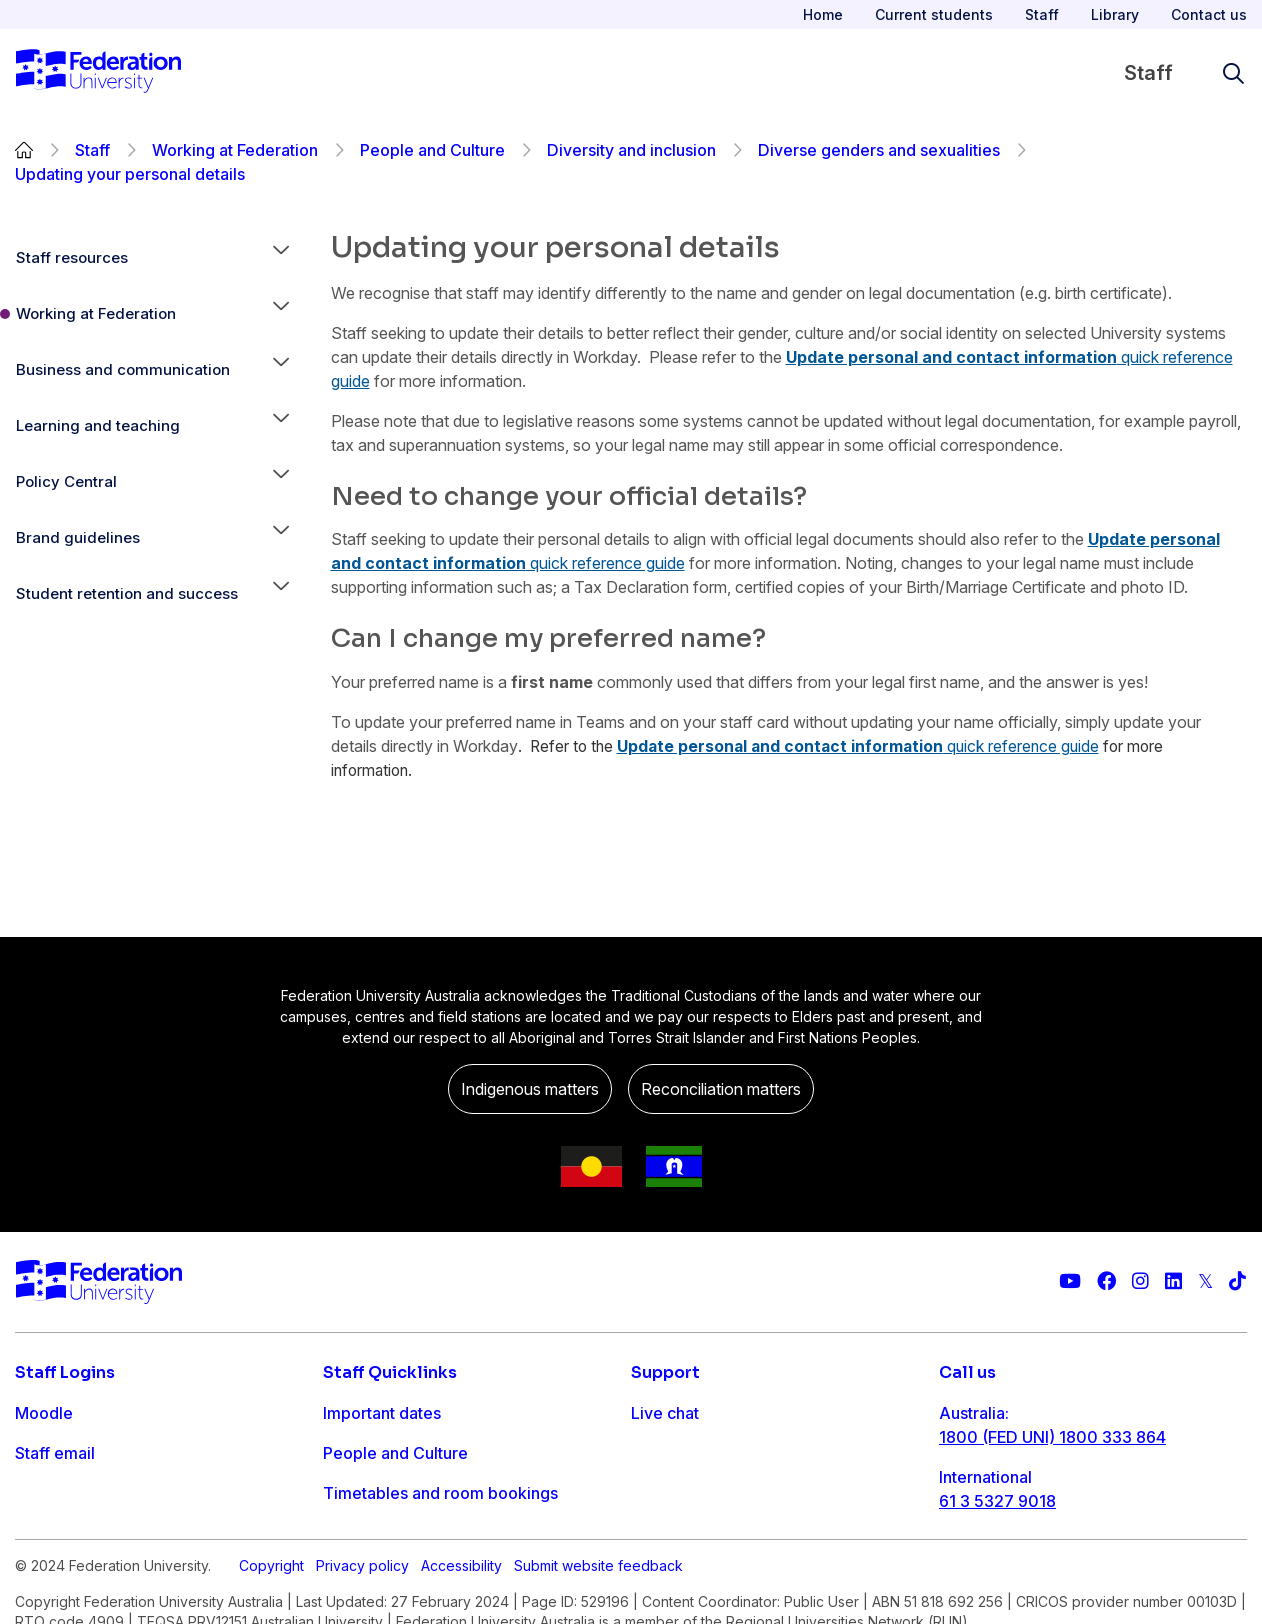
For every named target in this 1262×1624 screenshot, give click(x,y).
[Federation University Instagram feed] (1140, 1281)
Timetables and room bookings (440, 1493)
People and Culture (432, 150)
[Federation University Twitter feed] (1205, 1281)
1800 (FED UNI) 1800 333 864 (1052, 1437)
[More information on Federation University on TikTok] (1237, 1281)
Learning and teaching (98, 425)
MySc (36, 1573)
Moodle (44, 1413)
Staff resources (72, 257)
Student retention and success (127, 593)
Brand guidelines (78, 537)
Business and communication (123, 369)
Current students (934, 14)
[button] (281, 258)
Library (1115, 14)
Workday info (373, 1573)
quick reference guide (605, 563)
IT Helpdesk (368, 1533)
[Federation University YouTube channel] (1070, 1281)
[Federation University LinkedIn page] (1173, 1281)
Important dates (382, 1413)
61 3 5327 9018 (997, 1501)
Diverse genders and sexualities (879, 150)
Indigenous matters (530, 1089)
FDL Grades (59, 1493)
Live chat (665, 1413)
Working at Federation (235, 150)
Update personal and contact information (951, 357)
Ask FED (662, 1493)
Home (823, 14)
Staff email (55, 1453)
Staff (1042, 14)
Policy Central (66, 481)
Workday (49, 1533)
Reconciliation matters (721, 1089)
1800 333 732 (992, 1565)
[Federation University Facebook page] (1106, 1281)
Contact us (1209, 14)
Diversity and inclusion (631, 150)
